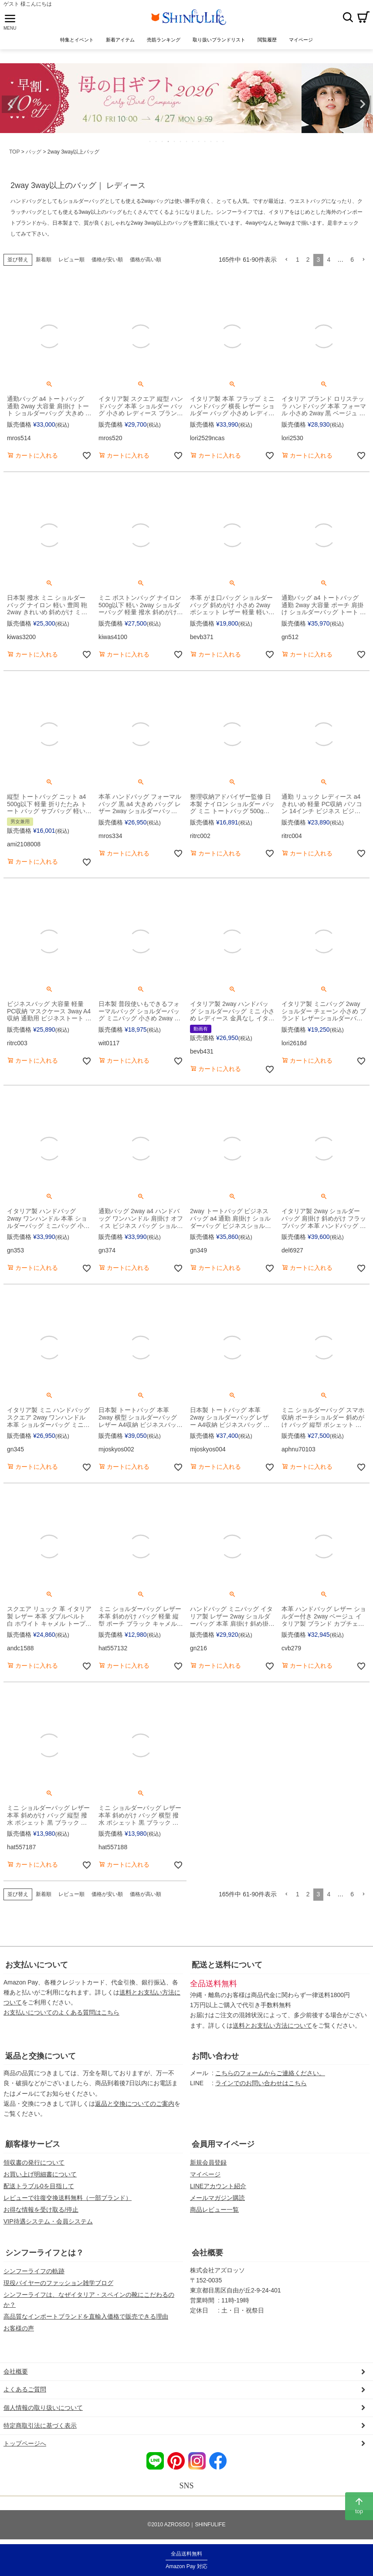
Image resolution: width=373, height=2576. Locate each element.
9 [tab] (199, 141)
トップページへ (24, 2443)
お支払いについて (36, 1964)
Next (362, 104)
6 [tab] (181, 141)
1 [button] (297, 259)
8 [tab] (193, 141)
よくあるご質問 (24, 2389)
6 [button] (352, 259)
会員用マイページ (223, 2144)
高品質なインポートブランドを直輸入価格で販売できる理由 (85, 2316)
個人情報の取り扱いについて (43, 2407)
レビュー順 (71, 260)
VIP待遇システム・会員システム (48, 2221)
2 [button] (308, 259)
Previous (10, 104)
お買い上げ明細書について (40, 2174)
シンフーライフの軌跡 (33, 2271)
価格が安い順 (107, 260)
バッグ (33, 152)
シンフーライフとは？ (44, 2252)
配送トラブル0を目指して (38, 2186)
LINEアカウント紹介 (218, 2186)
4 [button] (328, 259)
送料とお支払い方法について (272, 2025)
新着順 (43, 260)
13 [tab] (223, 141)
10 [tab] (205, 141)
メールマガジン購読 (217, 2197)
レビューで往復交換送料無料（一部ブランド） (67, 2197)
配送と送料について (227, 1964)
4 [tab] (168, 141)
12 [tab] (217, 141)
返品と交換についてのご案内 (134, 2103)
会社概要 (207, 2252)
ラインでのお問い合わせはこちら (261, 2083)
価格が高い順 (145, 260)
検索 (348, 17)
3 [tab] (162, 141)
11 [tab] (211, 141)
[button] (286, 259)
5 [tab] (175, 141)
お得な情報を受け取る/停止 (40, 2209)
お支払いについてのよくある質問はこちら (61, 2012)
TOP (14, 152)
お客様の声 (18, 2328)
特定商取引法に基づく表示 (40, 2425)
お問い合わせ (215, 2056)
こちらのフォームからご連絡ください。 (270, 2073)
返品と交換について (40, 2056)
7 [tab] (187, 141)
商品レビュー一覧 (214, 2209)
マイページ (205, 2174)
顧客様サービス (32, 2144)
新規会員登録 (208, 2162)
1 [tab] (150, 141)
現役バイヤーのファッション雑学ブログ (58, 2282)
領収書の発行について (33, 2162)
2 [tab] (156, 141)
